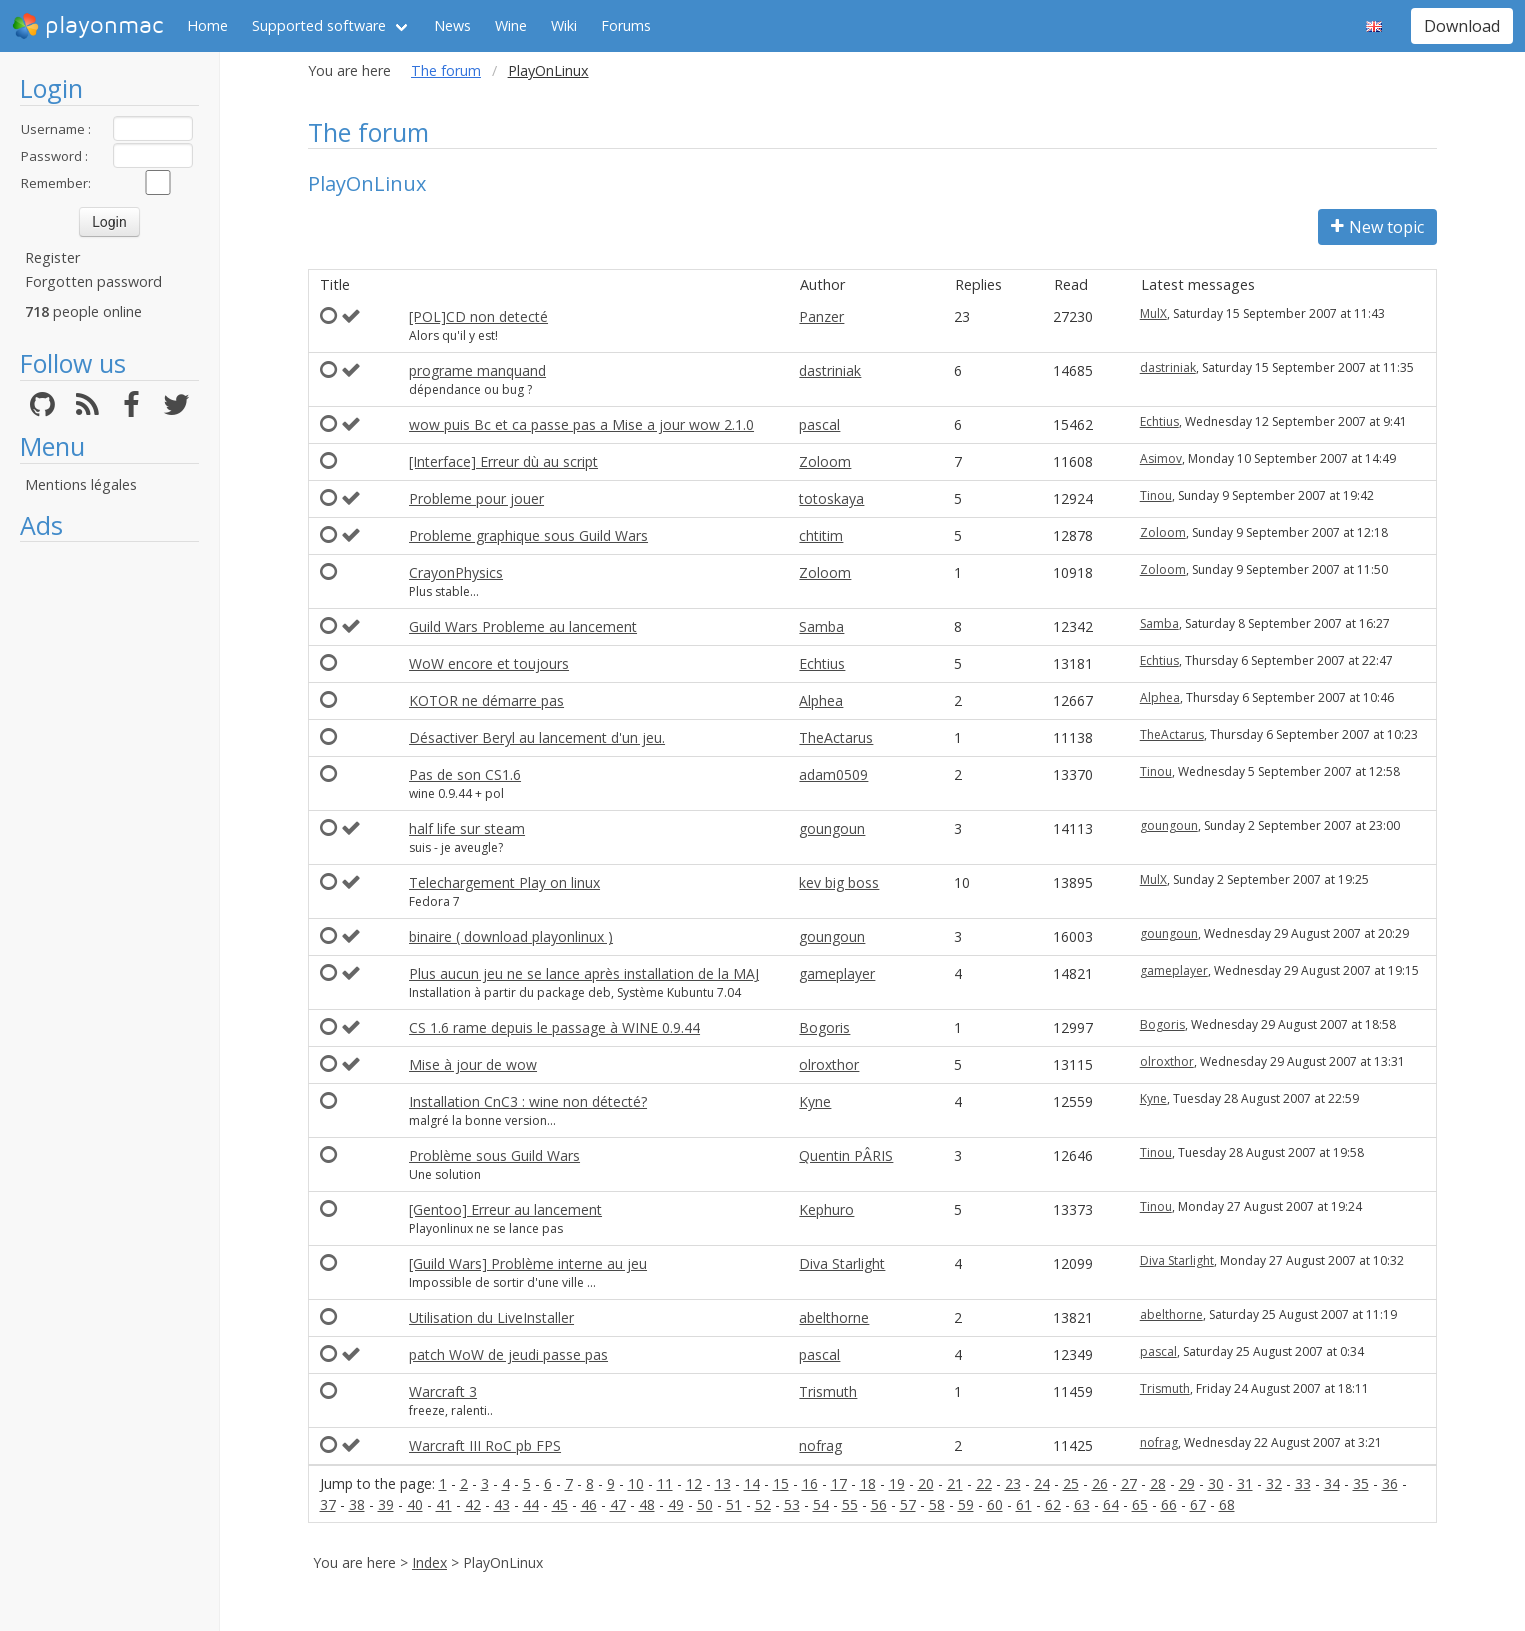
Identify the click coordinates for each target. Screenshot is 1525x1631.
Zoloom (825, 461)
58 (937, 1504)
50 (705, 1504)
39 (386, 1504)
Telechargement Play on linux (504, 882)
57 (908, 1504)
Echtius (1159, 421)
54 (821, 1504)
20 (926, 1483)
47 (618, 1504)
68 (1227, 1504)
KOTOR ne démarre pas (486, 700)
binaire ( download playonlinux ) (511, 936)
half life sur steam (467, 828)
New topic (1377, 227)
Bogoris (824, 1027)
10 (636, 1483)
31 (1245, 1483)
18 (868, 1483)
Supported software (319, 25)
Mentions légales (81, 484)
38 (357, 1504)
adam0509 (833, 774)
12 (694, 1483)
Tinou (1156, 495)
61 (1024, 1504)
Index (429, 1562)
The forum (446, 70)
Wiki (564, 25)
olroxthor (829, 1064)
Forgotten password (93, 281)
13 (723, 1483)
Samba (821, 626)
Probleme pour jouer (476, 498)
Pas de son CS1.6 (465, 774)
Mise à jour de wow (473, 1064)
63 (1082, 1504)
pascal (819, 424)
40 (415, 1504)
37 (328, 1504)
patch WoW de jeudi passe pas (508, 1354)
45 (560, 1504)
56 (879, 1504)
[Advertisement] (109, 852)
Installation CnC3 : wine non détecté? (528, 1101)
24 (1042, 1483)
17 (839, 1483)
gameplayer (837, 973)
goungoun (832, 828)
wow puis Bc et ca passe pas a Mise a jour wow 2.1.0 (581, 424)
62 (1053, 1504)
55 (850, 1504)
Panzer (821, 316)
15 (781, 1483)
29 (1187, 1483)
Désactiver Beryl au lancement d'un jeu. (537, 737)
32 (1274, 1483)
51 (734, 1504)
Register (52, 257)
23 (1013, 1483)
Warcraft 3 (443, 1391)
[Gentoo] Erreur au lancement (505, 1209)
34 (1332, 1483)
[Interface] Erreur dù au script (503, 461)
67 (1198, 1504)
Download (1462, 26)
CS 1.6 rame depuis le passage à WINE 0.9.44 (554, 1027)
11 (665, 1483)
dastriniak (830, 370)
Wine (511, 25)
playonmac (87, 26)
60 (995, 1504)
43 (502, 1504)
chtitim (821, 535)
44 (531, 1504)
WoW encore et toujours (489, 663)
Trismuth (828, 1391)
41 (444, 1504)
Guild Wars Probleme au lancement (523, 626)
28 (1158, 1483)
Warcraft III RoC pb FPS (485, 1445)
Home (207, 25)
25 (1071, 1483)
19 (897, 1483)
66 (1169, 1504)
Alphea (821, 700)
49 (676, 1504)
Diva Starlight (842, 1263)
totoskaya (831, 498)
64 (1111, 1504)
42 (473, 1504)
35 (1361, 1483)
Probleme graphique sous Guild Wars (528, 535)
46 (589, 1504)
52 (763, 1504)
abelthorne (834, 1317)
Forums (626, 25)
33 (1303, 1483)
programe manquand (477, 370)
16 (810, 1483)
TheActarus (836, 737)
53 (792, 1504)
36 (1390, 1483)
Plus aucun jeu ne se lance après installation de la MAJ (584, 973)
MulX (1153, 313)
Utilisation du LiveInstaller (491, 1317)
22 (984, 1483)
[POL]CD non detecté (478, 316)
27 (1129, 1483)
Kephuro (826, 1209)
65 (1140, 1504)
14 (752, 1483)
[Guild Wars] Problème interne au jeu (528, 1263)
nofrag (820, 1445)
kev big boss (839, 882)
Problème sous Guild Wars (494, 1155)
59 (966, 1504)
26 (1100, 1483)
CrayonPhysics (456, 572)
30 (1216, 1483)
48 (647, 1504)
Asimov (1161, 458)
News (452, 25)
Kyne (815, 1101)
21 (955, 1483)
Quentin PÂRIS (846, 1155)
